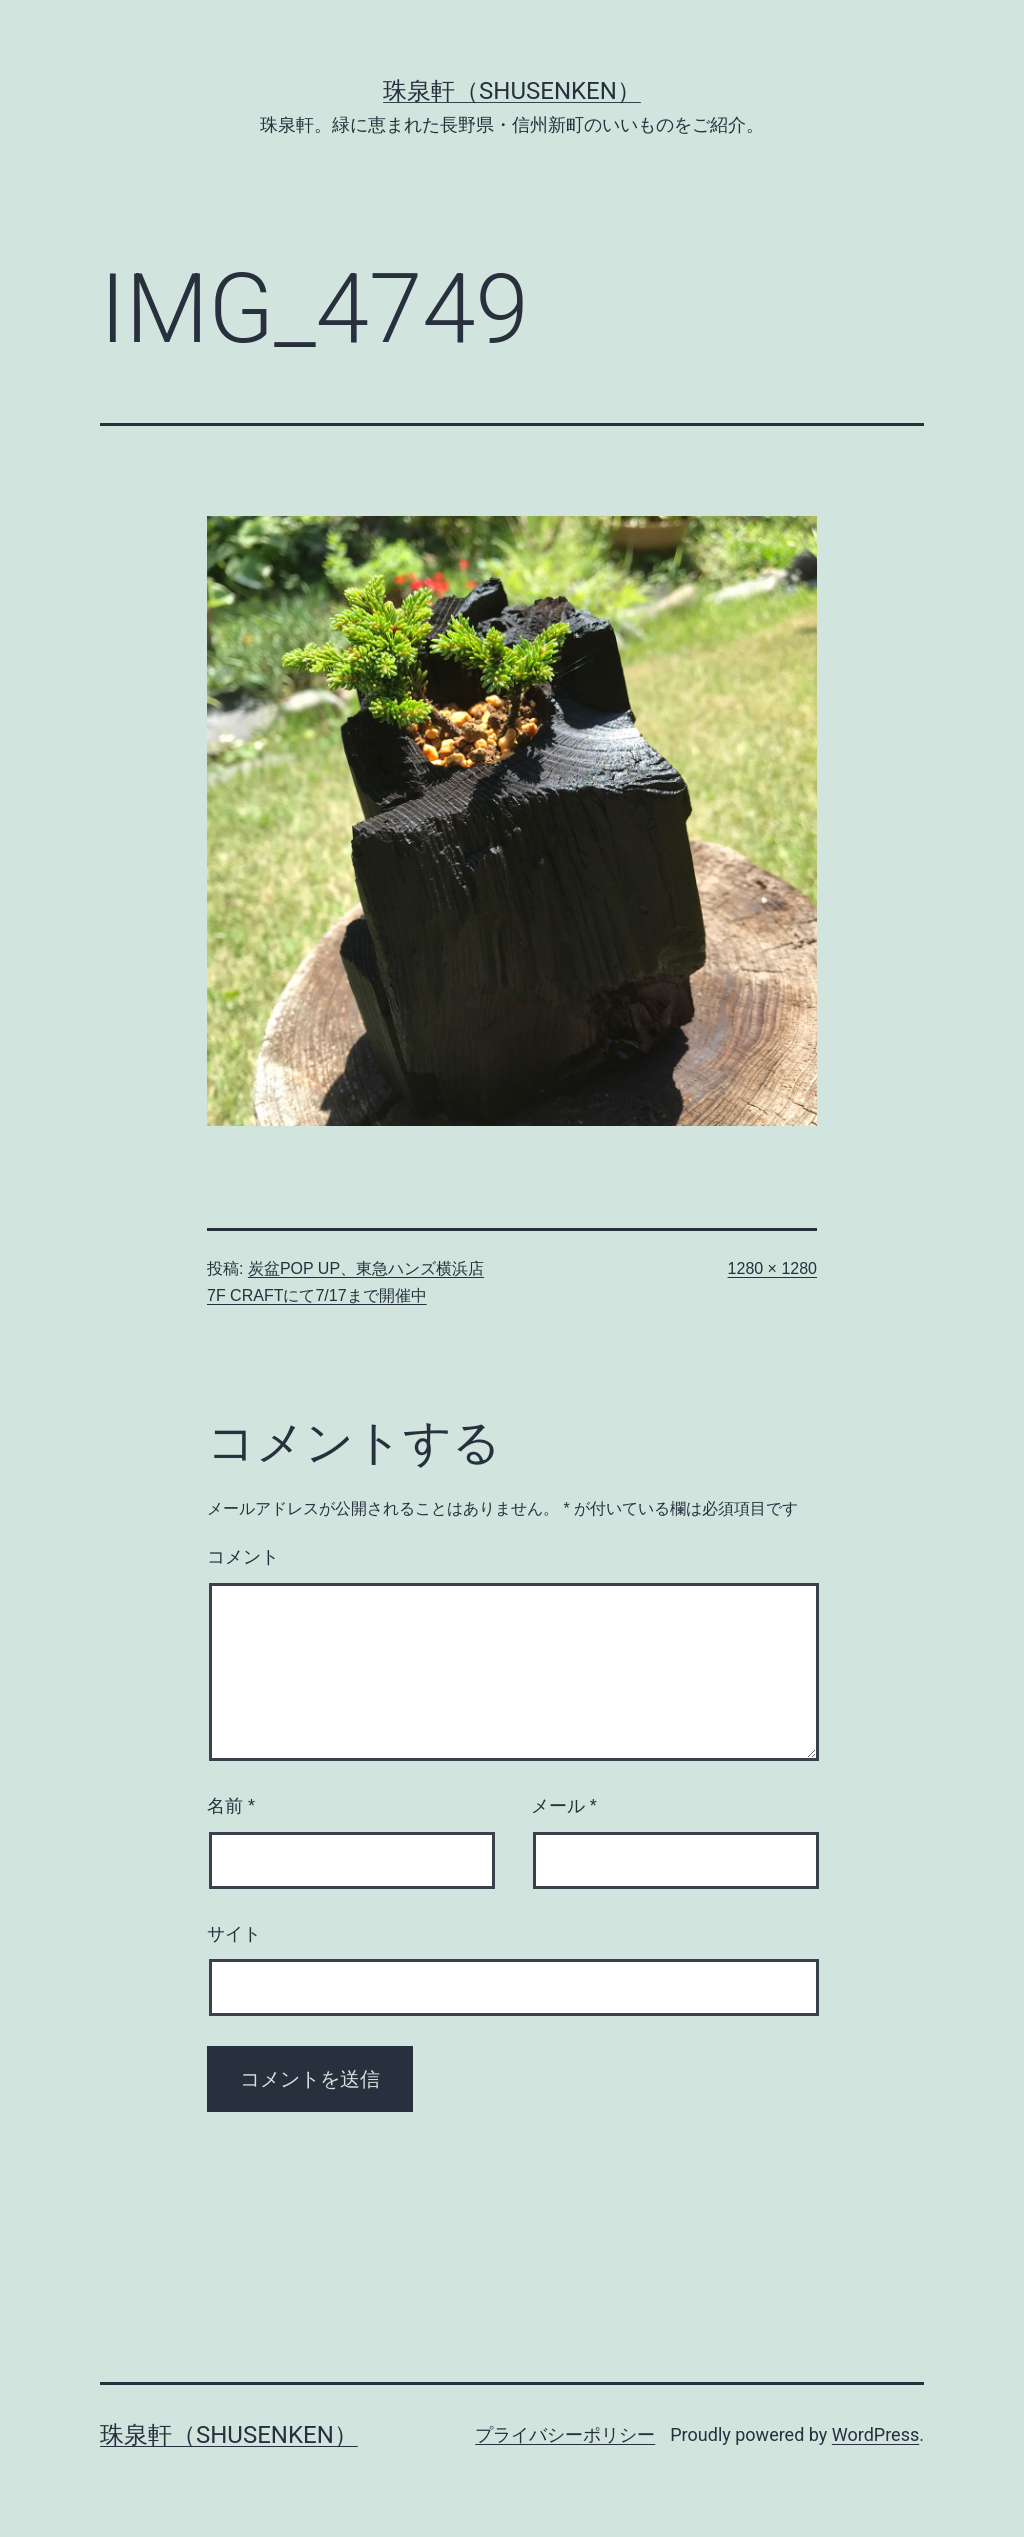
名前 (231, 1806)
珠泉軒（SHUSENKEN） (512, 91)
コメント (243, 1557)
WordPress (875, 2434)
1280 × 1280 (772, 1268)
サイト (234, 1934)
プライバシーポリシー (565, 2434)
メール (564, 1806)
